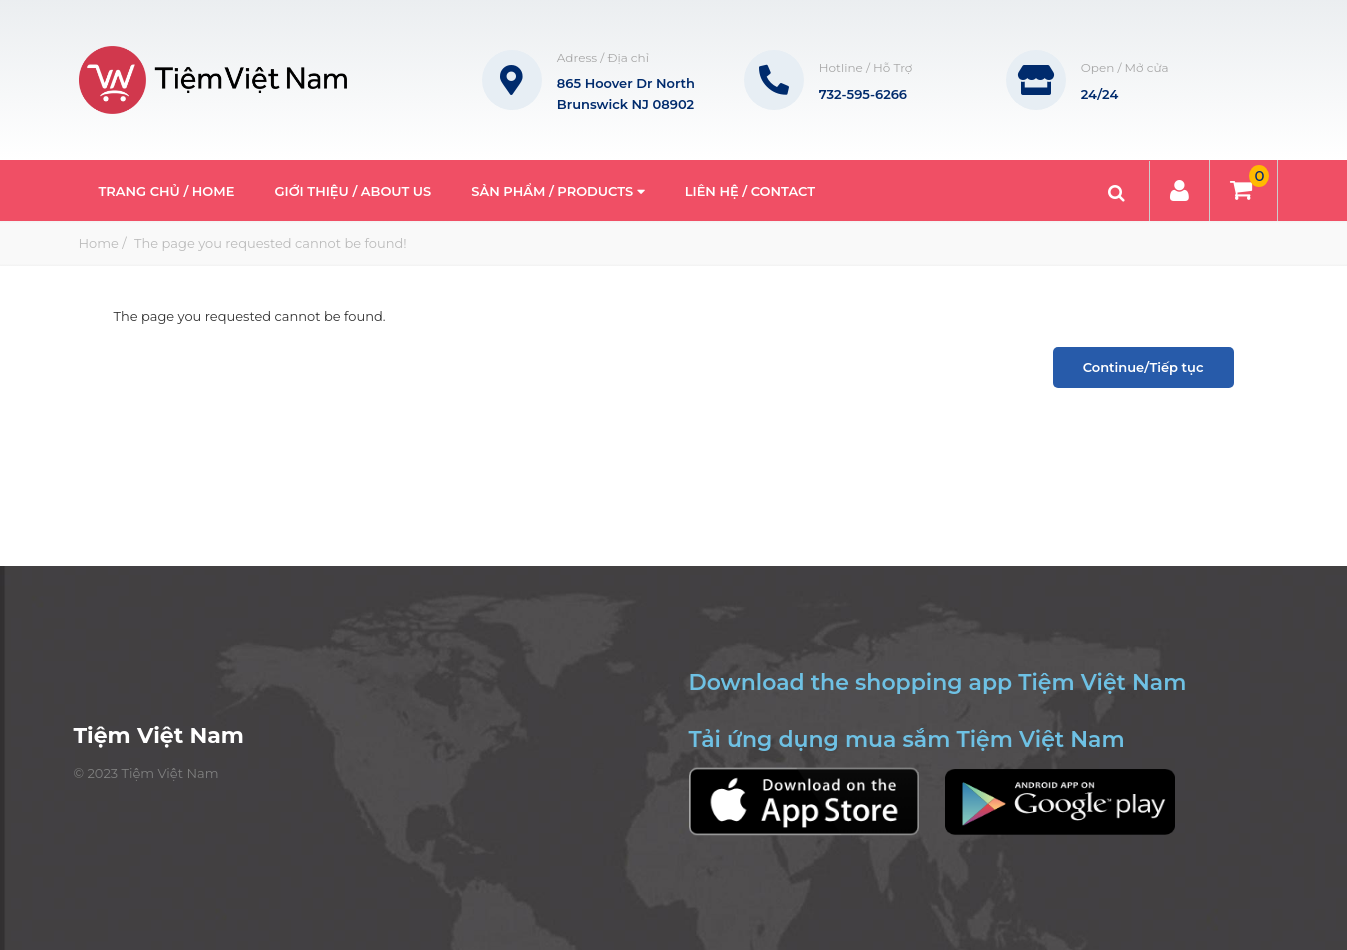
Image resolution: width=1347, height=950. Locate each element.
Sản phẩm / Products (557, 191)
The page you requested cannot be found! (269, 243)
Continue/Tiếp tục (1143, 367)
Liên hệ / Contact (750, 191)
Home (99, 243)
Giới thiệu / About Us (352, 191)
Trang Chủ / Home (167, 191)
